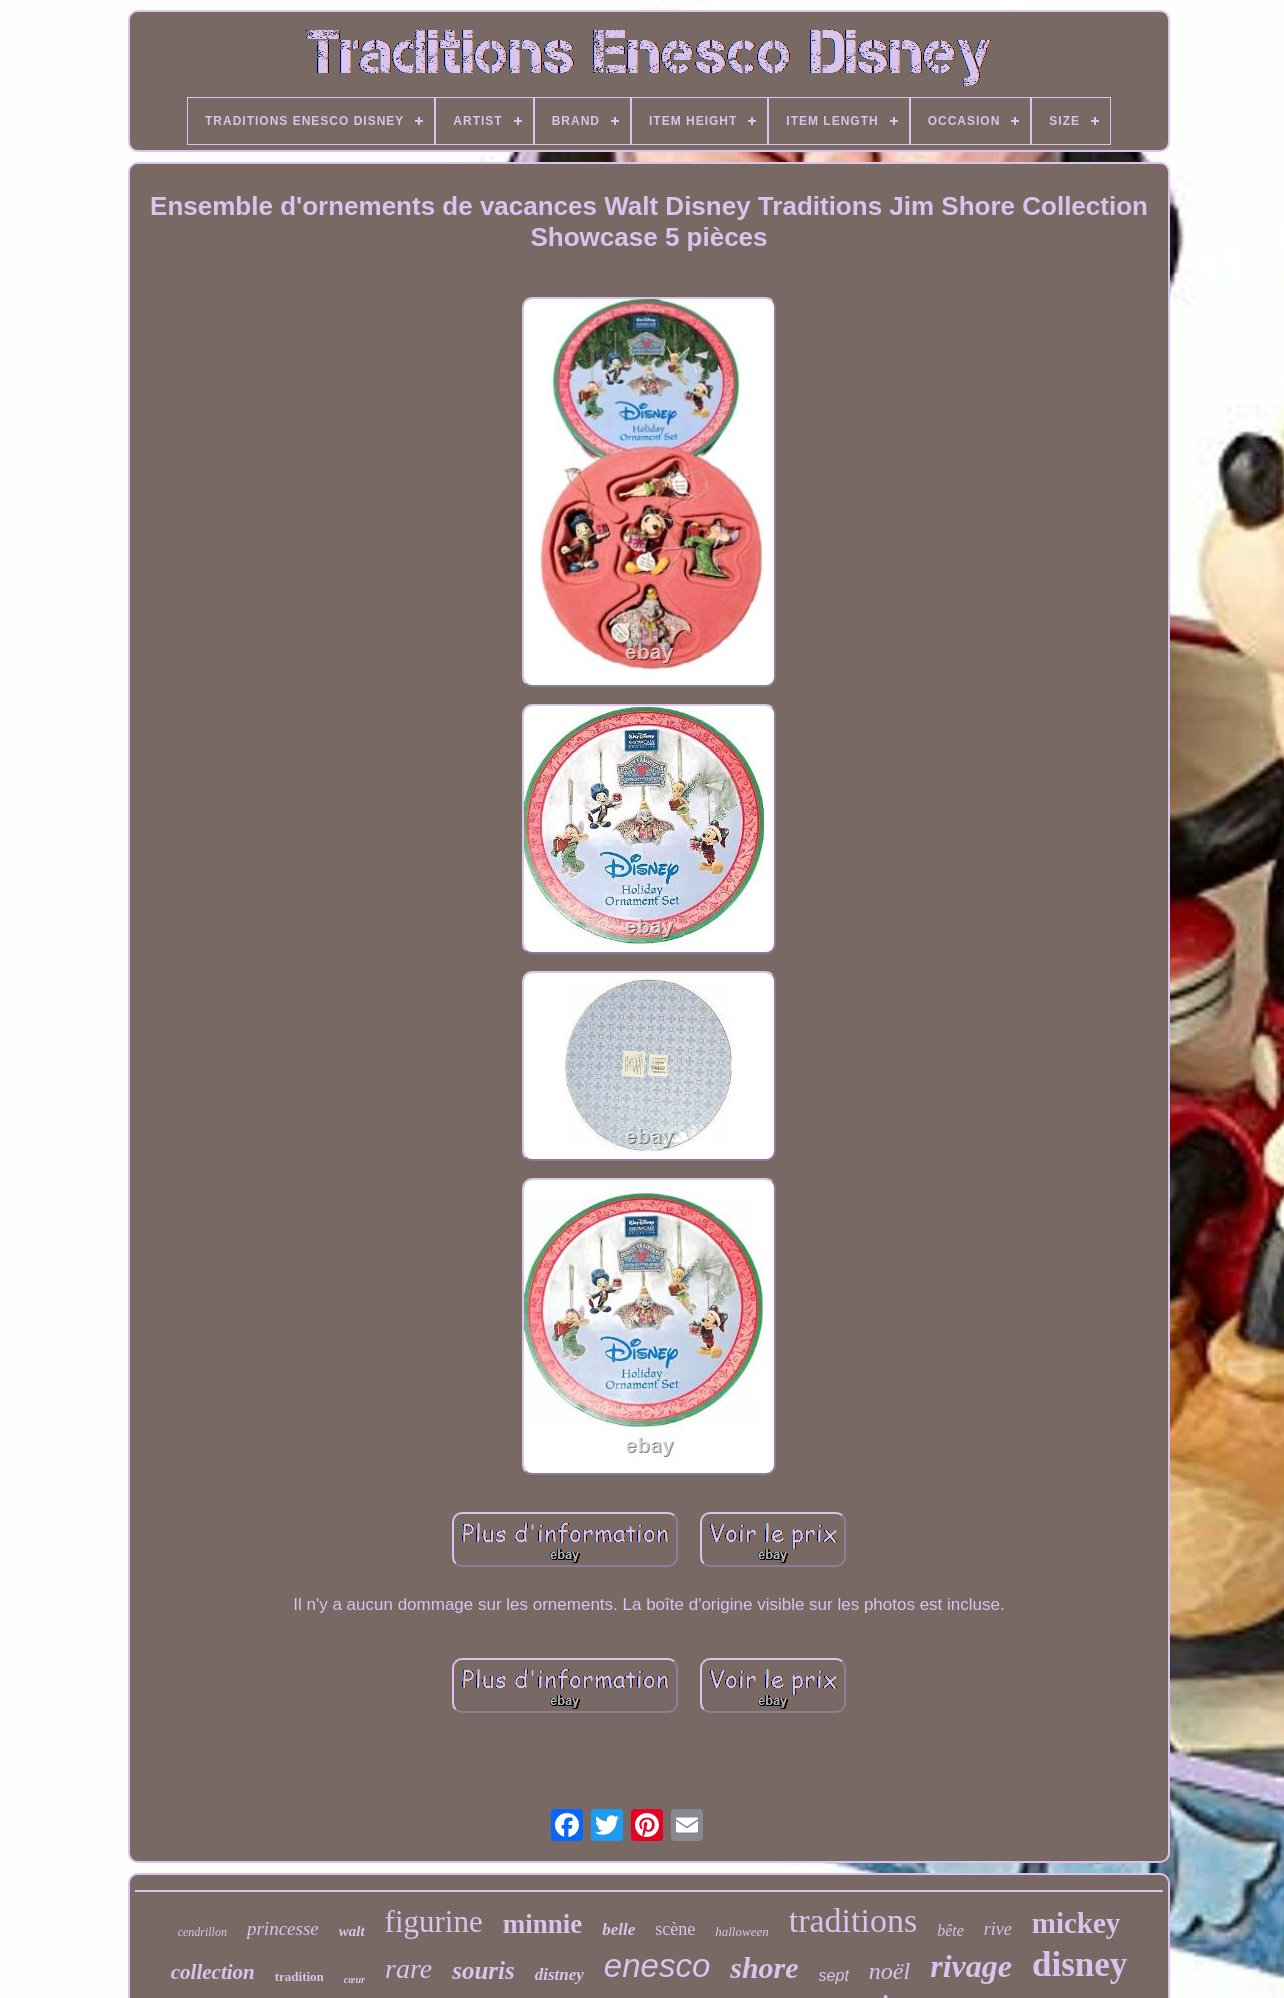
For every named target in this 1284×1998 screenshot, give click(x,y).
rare (408, 1968)
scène (675, 1929)
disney (1079, 1964)
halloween (741, 1931)
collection (213, 1972)
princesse (283, 1928)
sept (834, 1975)
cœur (354, 1979)
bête (950, 1930)
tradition (299, 1976)
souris (483, 1970)
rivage (971, 1966)
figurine (434, 1921)
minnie (543, 1924)
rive (998, 1929)
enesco (657, 1965)
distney (559, 1974)
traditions (853, 1920)
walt (352, 1931)
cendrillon (202, 1932)
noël (889, 1971)
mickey (1076, 1923)
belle (618, 1929)
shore (764, 1967)
